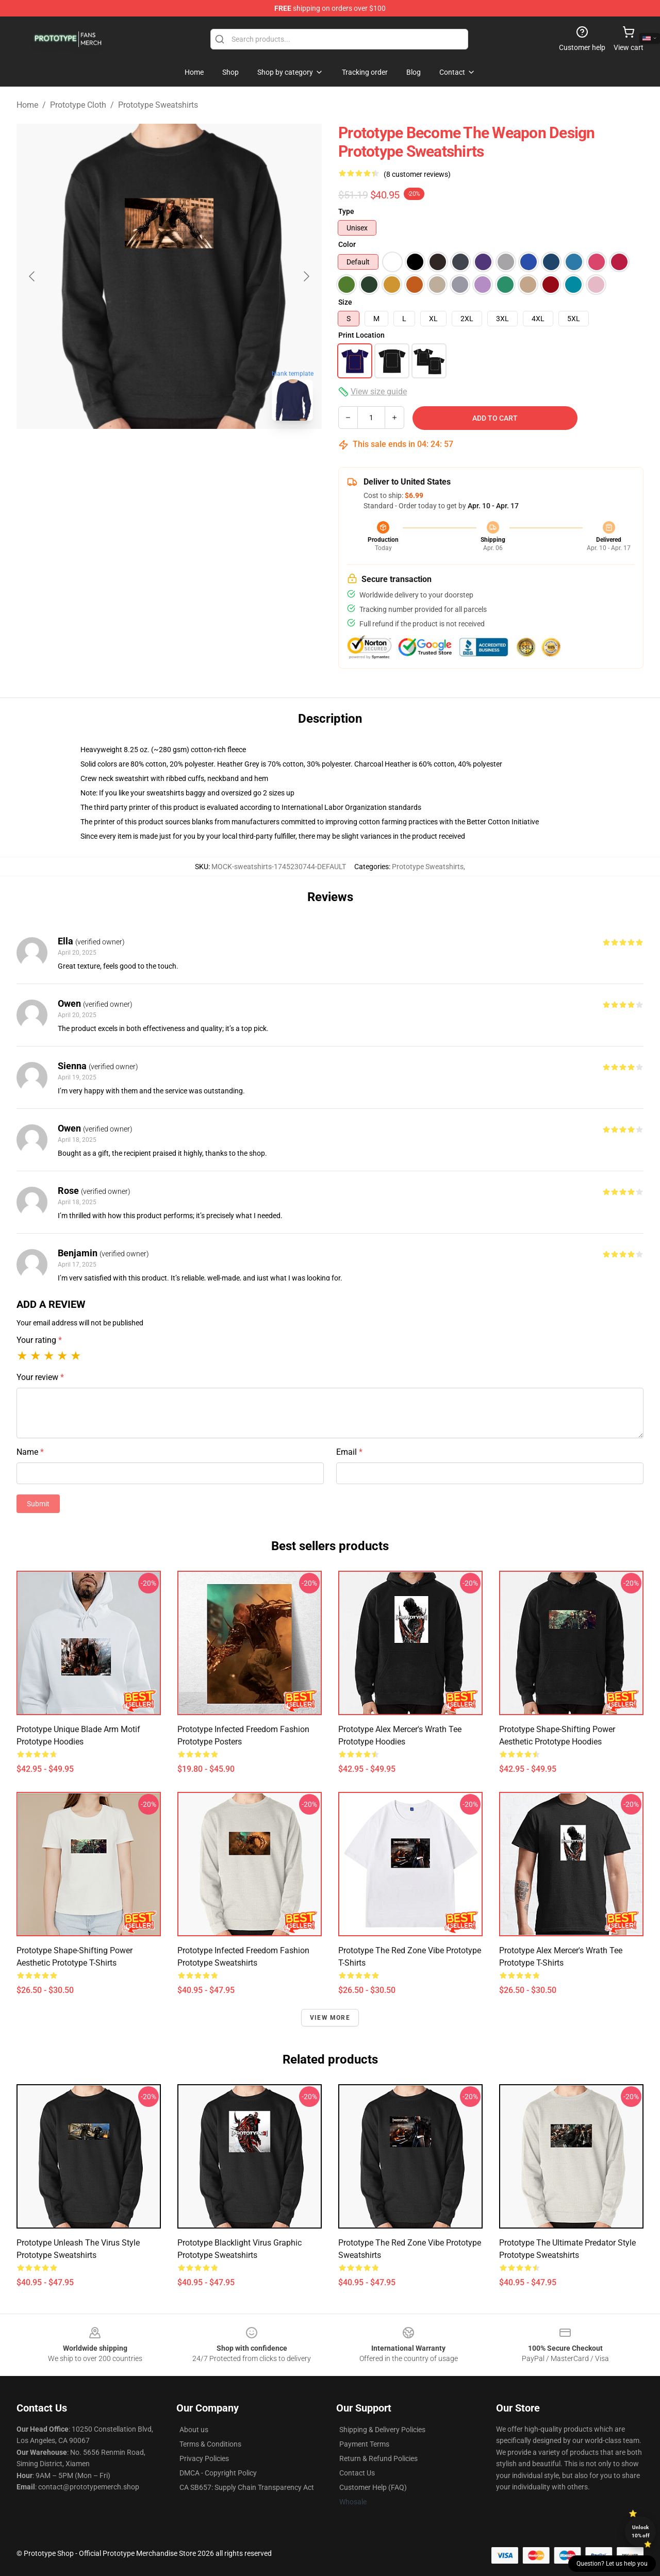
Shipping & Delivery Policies (382, 2429)
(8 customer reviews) (417, 174)
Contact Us (357, 2473)
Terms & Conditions (210, 2444)
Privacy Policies (204, 2458)
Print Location (361, 335)
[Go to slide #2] (196, 451)
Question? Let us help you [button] (612, 2563)
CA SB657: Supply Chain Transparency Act (246, 2487)
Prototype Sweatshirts (158, 105)
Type (346, 211)
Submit (38, 1504)
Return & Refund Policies (378, 2458)
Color (347, 244)
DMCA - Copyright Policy (218, 2473)
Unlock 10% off (641, 2531)
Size (345, 302)
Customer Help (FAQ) (373, 2487)
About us (193, 2429)
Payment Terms (364, 2444)
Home (27, 105)
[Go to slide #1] (142, 451)
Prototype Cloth (78, 105)
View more (330, 2017)
